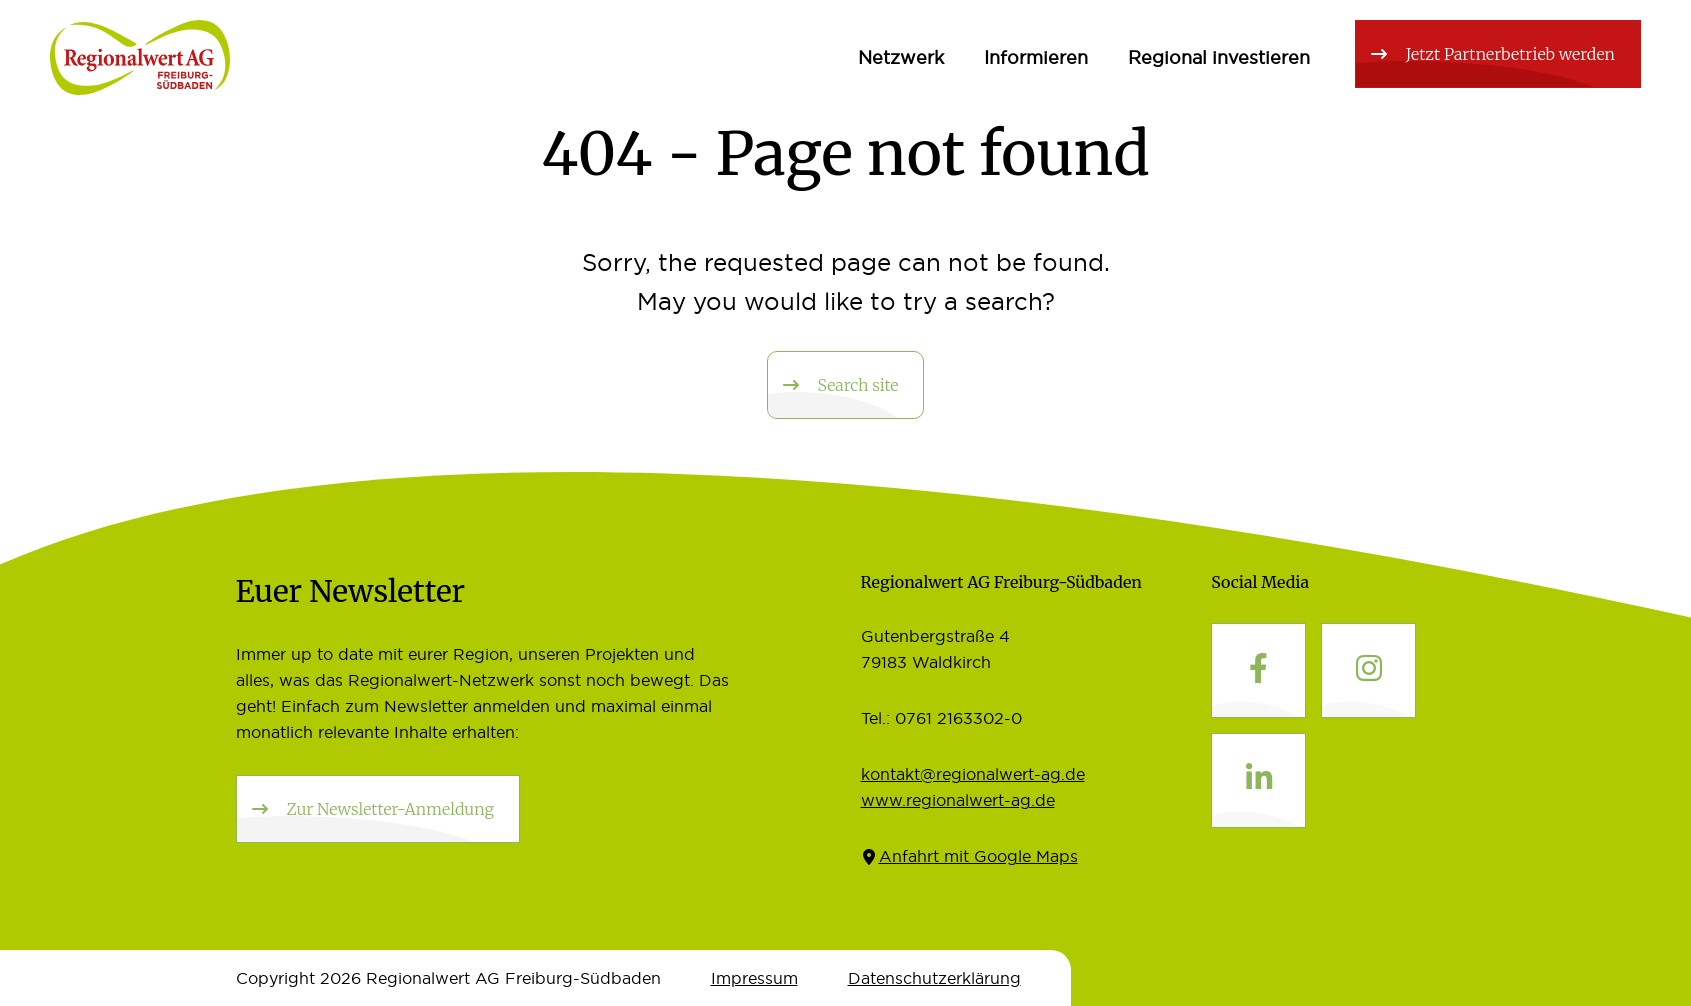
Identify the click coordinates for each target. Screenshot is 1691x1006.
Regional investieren (1219, 57)
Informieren (1036, 57)
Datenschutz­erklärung (934, 978)
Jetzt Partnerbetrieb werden (1510, 54)
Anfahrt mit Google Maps (978, 856)
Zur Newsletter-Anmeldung (390, 809)
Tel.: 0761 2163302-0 (941, 718)
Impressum (754, 978)
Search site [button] (858, 385)
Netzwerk (901, 57)
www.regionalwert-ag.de (958, 800)
